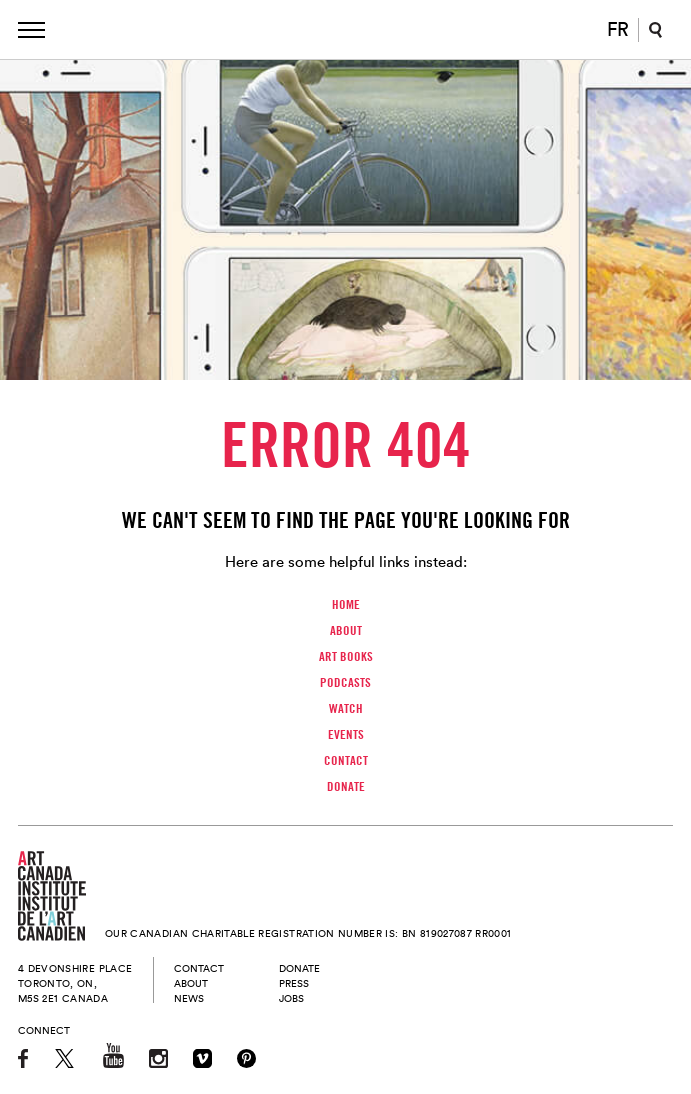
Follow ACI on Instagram (158, 1058)
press (294, 983)
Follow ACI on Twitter (66, 1058)
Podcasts (345, 682)
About (346, 630)
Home (346, 604)
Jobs (291, 998)
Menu (31, 30)
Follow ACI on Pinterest (246, 1058)
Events (346, 734)
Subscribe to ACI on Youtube (113, 1055)
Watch (346, 708)
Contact (346, 760)
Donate (346, 786)
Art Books (346, 656)
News (189, 998)
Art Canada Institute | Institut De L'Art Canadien (348, 30)
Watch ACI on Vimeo (202, 1058)
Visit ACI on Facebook (24, 1058)
